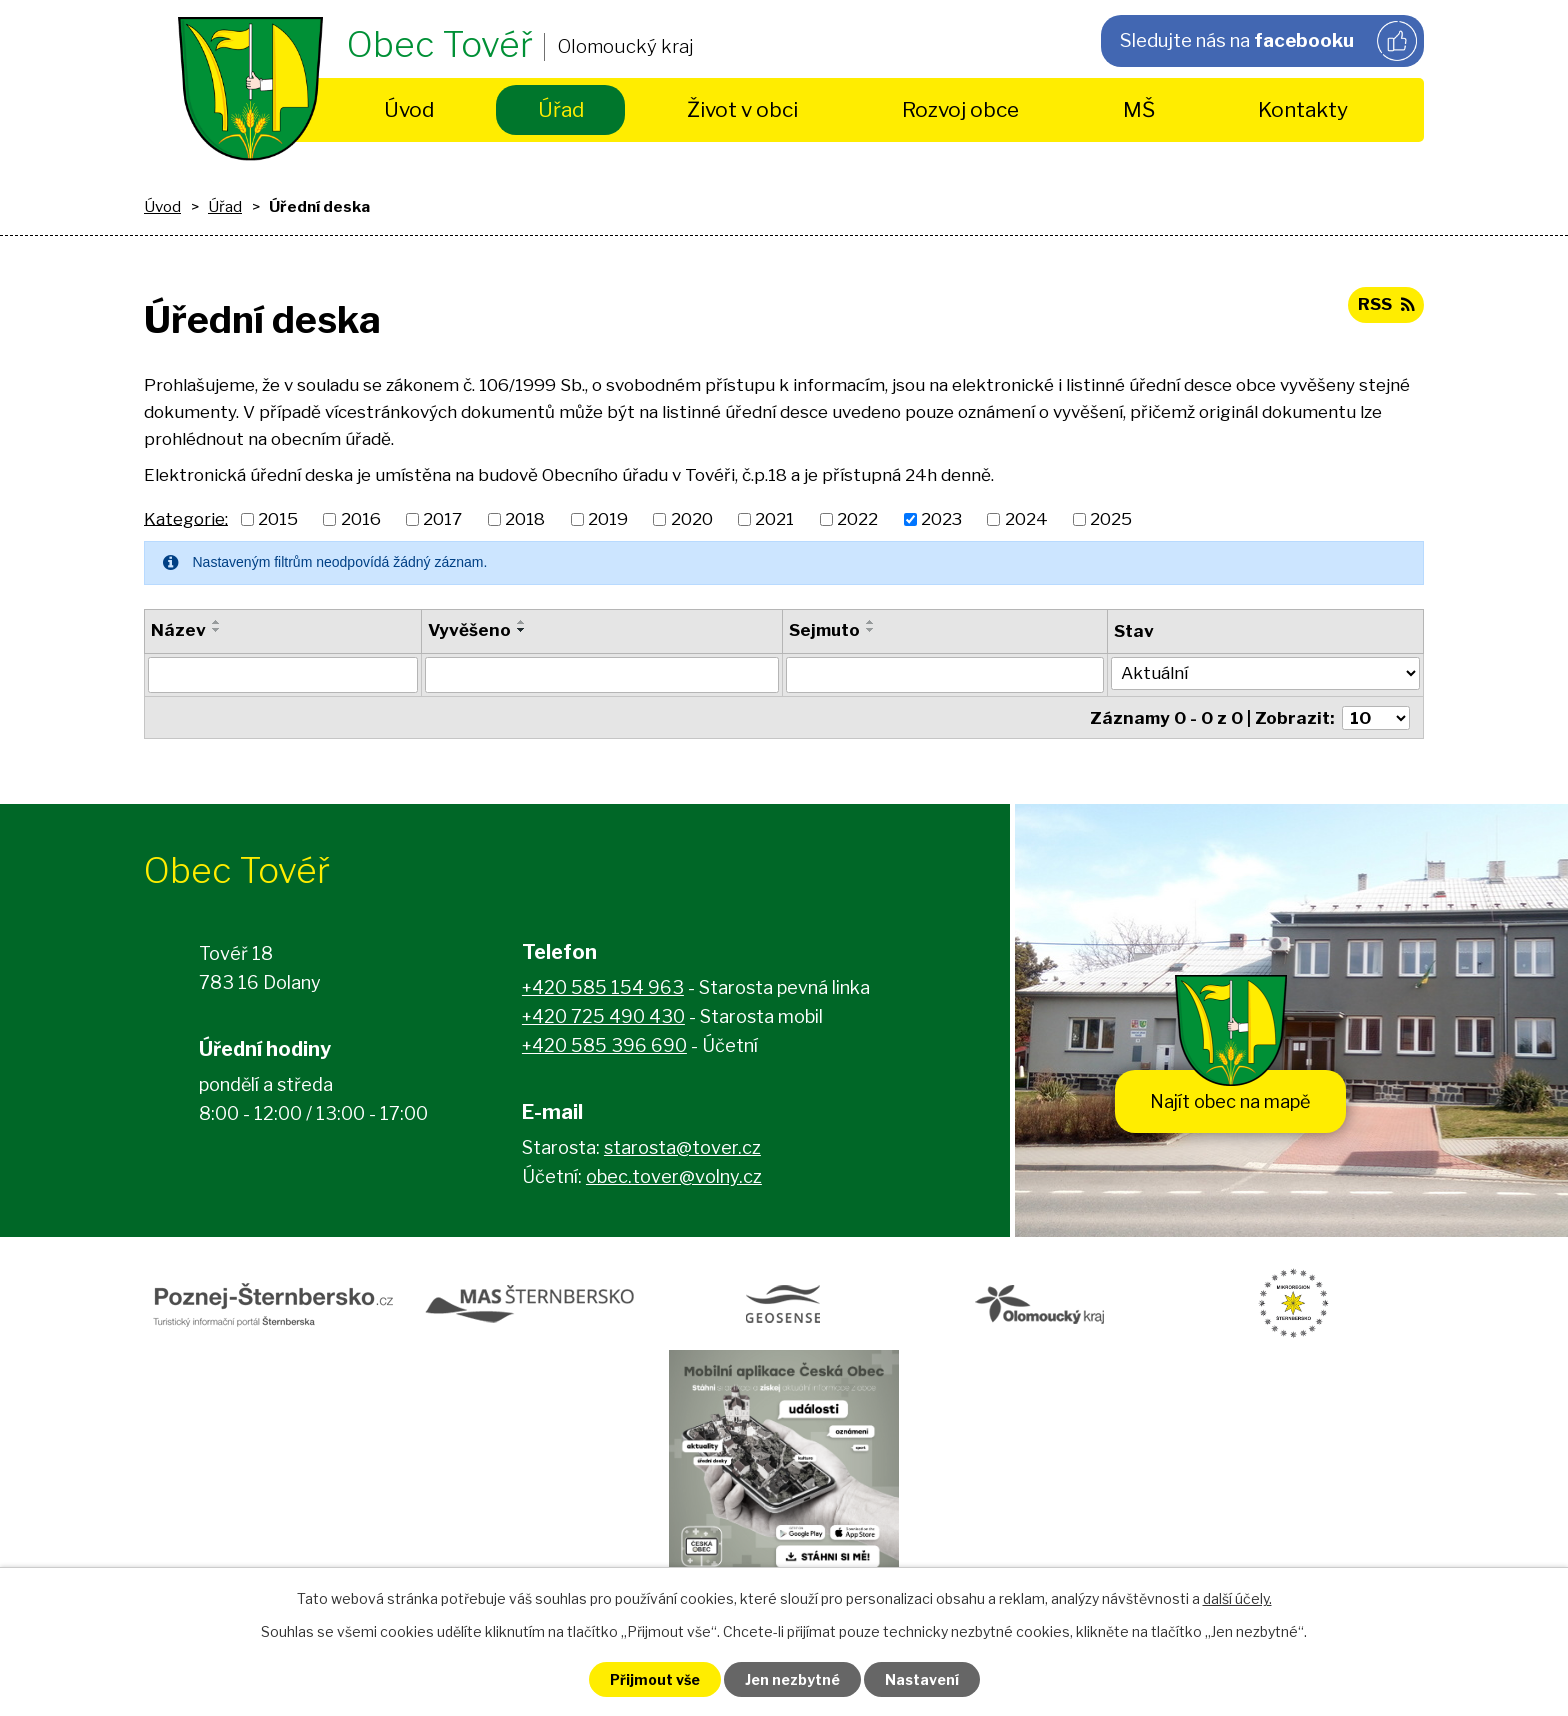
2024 (1026, 519)
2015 (278, 519)
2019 (608, 519)
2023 (941, 519)
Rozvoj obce (960, 109)
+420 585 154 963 (603, 987)
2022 (857, 519)
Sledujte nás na (1268, 41)
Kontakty (1303, 109)
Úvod (409, 109)
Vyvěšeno (469, 630)
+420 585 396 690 (604, 1045)
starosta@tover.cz (682, 1147)
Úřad (561, 109)
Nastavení (922, 1679)
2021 (774, 519)
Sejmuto (825, 630)
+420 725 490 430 (603, 1016)
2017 (442, 519)
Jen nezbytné (792, 1679)
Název (178, 630)
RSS (1386, 304)
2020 (692, 519)
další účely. (1237, 1598)
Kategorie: (186, 518)
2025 (1111, 519)
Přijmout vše (655, 1679)
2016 (361, 519)
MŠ (1139, 109)
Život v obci (742, 109)
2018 (525, 519)
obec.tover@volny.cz (674, 1176)
